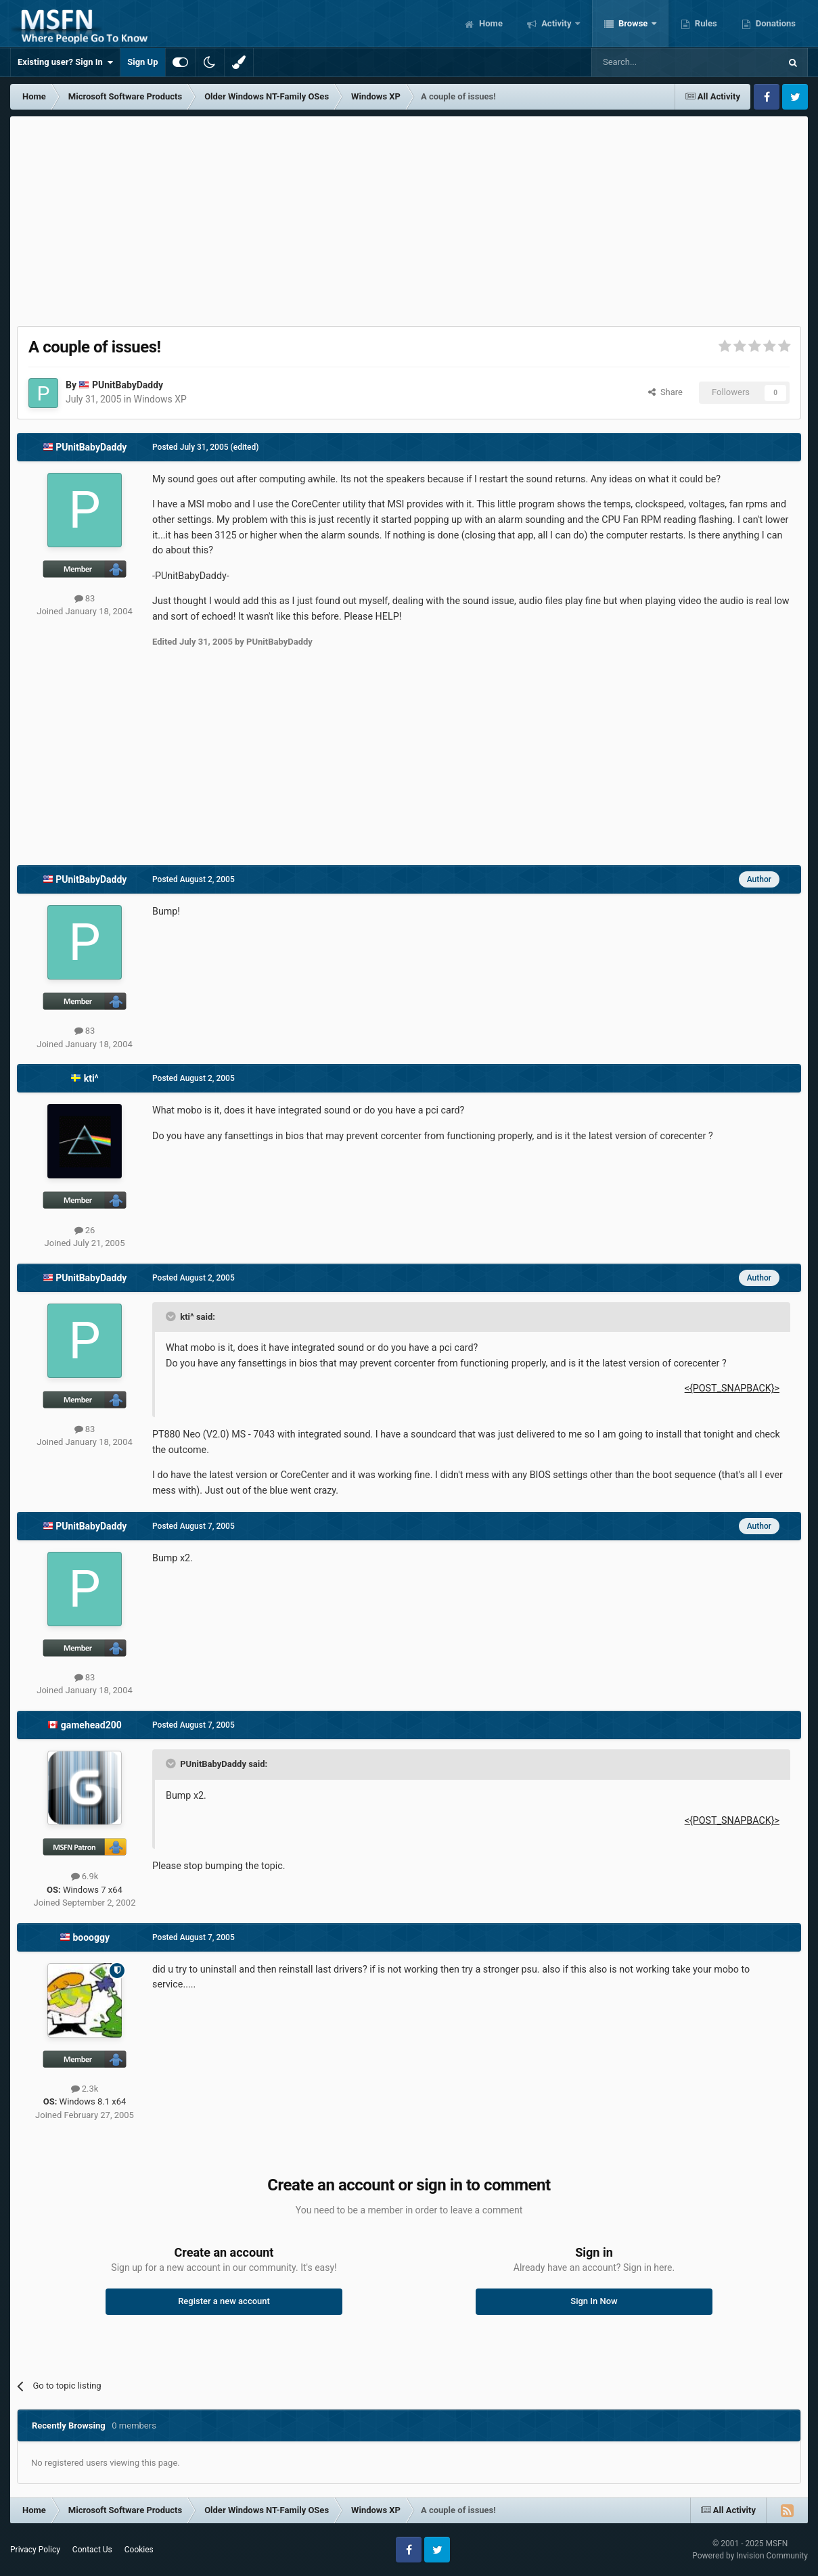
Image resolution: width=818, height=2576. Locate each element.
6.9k (85, 1876)
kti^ (91, 1078)
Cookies (139, 2549)
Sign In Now (593, 2301)
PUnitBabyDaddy (127, 385)
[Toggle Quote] (172, 1316)
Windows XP (159, 399)
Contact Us (92, 2549)
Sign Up (142, 62)
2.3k (85, 2089)
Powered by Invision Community (750, 2555)
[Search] (653, 62)
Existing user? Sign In (65, 62)
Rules (705, 23)
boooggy (91, 1937)
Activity (556, 23)
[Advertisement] (409, 218)
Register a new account (224, 2301)
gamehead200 (91, 1725)
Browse (633, 23)
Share (665, 392)
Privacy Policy (35, 2549)
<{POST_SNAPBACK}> (732, 1388)
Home (490, 23)
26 (84, 1230)
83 (84, 598)
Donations (775, 23)
